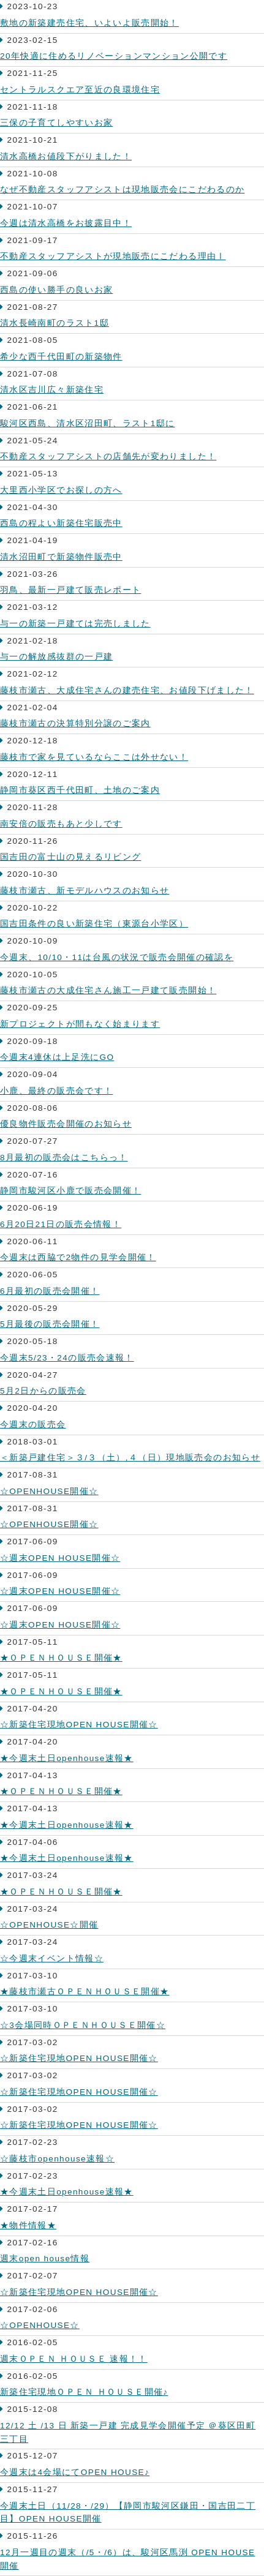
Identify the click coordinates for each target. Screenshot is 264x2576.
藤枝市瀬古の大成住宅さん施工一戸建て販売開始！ (108, 990)
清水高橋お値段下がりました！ (66, 156)
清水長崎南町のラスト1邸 (54, 323)
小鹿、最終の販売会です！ (56, 1090)
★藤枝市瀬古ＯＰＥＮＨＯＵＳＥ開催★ (84, 1991)
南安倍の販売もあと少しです (61, 823)
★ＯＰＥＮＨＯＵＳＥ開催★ (61, 1657)
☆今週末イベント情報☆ (52, 1958)
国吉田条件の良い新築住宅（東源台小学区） (94, 923)
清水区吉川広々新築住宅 (52, 389)
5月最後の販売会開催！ (50, 1324)
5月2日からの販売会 (43, 1390)
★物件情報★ (28, 2225)
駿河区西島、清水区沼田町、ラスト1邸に (87, 423)
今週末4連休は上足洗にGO (57, 1057)
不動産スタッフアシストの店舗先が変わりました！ (108, 456)
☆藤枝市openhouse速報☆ (57, 2158)
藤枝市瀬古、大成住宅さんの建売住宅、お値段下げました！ (127, 690)
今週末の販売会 (33, 1424)
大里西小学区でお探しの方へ (61, 490)
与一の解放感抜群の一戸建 (56, 656)
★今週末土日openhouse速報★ (67, 1758)
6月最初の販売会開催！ (50, 1291)
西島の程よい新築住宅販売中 (61, 523)
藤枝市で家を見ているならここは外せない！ (94, 757)
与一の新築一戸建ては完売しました (75, 623)
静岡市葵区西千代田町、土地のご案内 (80, 790)
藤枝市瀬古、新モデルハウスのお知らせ (84, 890)
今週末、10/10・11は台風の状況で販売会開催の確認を (116, 957)
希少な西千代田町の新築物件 (61, 356)
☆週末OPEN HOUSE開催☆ (60, 1558)
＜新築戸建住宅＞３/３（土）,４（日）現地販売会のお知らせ (130, 1457)
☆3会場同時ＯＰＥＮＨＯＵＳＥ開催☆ (82, 2025)
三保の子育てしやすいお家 (56, 122)
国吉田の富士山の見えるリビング (70, 857)
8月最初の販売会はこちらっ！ (64, 1157)
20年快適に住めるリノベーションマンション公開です (113, 56)
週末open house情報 (44, 2258)
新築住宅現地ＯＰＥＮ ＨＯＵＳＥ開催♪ (84, 2392)
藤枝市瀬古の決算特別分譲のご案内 (75, 723)
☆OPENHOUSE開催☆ (49, 1491)
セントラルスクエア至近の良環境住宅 (80, 89)
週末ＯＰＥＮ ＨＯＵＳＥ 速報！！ (74, 2359)
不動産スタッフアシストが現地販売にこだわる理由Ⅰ (113, 256)
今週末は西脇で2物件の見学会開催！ (78, 1257)
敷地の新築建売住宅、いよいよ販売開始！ (89, 23)
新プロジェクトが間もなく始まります (80, 1024)
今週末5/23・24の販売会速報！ (67, 1357)
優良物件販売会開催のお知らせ (66, 1123)
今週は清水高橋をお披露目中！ (66, 223)
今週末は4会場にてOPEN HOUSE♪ (74, 2472)
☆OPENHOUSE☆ (40, 2325)
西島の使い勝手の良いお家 (56, 290)
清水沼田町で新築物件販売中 (61, 556)
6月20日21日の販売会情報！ (60, 1224)
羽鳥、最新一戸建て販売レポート (70, 590)
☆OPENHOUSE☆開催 (49, 1924)
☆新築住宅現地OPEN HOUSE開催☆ (79, 1724)
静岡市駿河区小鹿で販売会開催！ (70, 1190)
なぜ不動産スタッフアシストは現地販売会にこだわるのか (122, 189)
